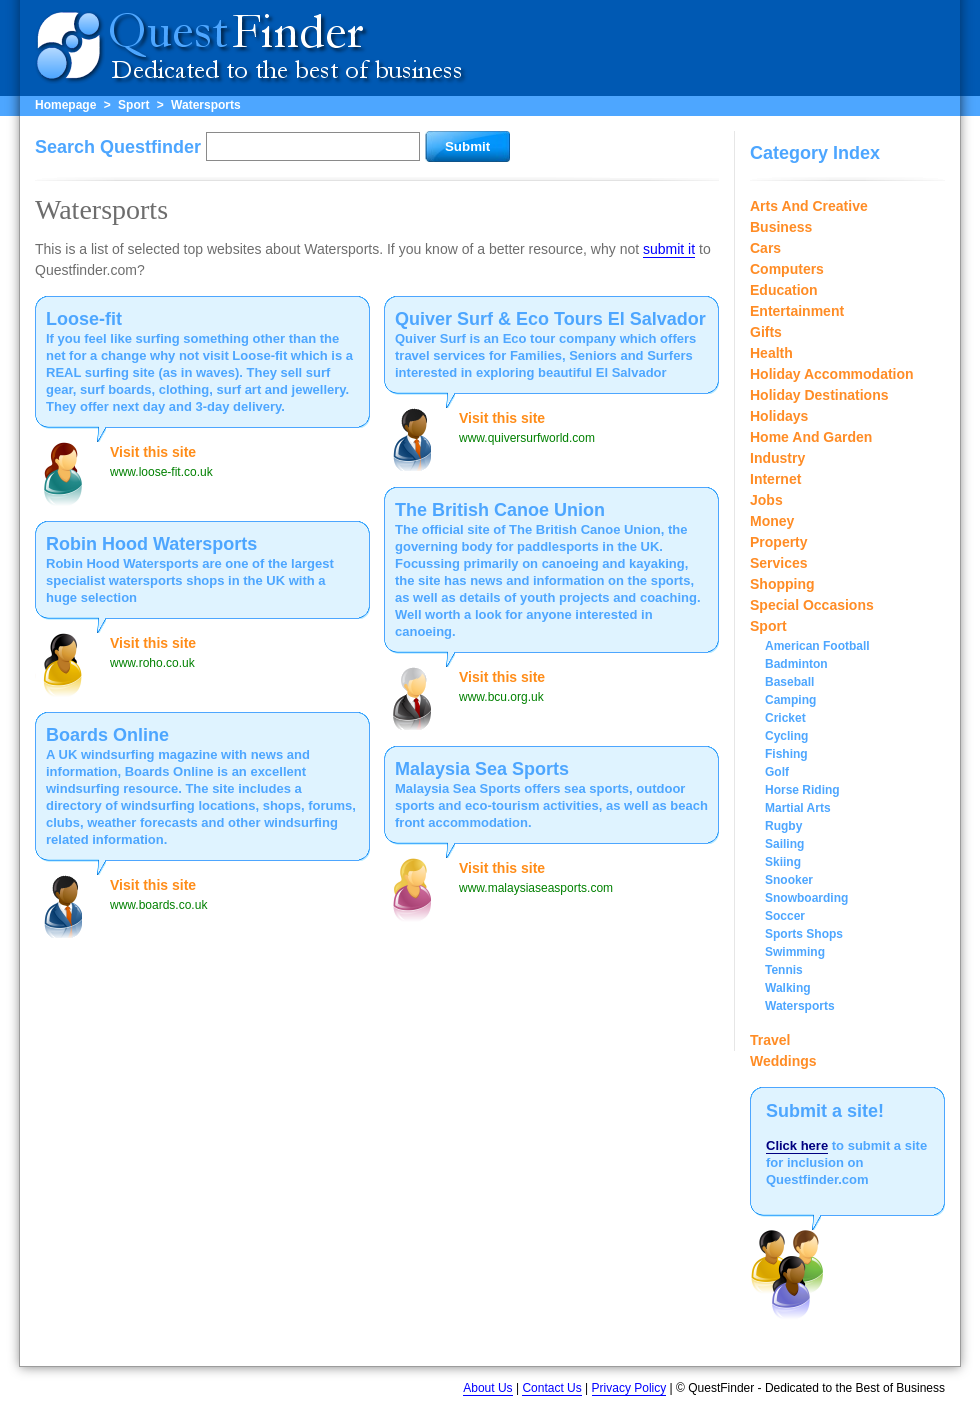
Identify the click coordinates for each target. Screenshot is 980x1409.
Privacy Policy (629, 1388)
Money (772, 521)
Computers (787, 269)
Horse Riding (802, 790)
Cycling (786, 736)
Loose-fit (84, 319)
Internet (775, 479)
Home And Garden (811, 437)
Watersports (206, 105)
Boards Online (107, 735)
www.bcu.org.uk (501, 697)
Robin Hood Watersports (151, 544)
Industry (777, 458)
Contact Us (551, 1388)
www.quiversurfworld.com (527, 438)
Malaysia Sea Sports (482, 769)
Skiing (783, 862)
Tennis (784, 970)
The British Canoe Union (500, 510)
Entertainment (797, 311)
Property (779, 542)
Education (784, 290)
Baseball (789, 682)
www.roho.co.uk (152, 663)
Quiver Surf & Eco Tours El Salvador (550, 319)
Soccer (785, 916)
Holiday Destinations (819, 395)
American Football (817, 646)
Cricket (785, 718)
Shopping (782, 584)
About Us (487, 1388)
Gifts (766, 332)
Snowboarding (806, 898)
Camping (790, 700)
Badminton (796, 664)
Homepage (65, 105)
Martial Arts (798, 808)
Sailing (784, 844)
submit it (669, 249)
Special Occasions (812, 605)
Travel (770, 1040)
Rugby (783, 826)
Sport (133, 105)
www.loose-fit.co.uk (161, 472)
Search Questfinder (118, 147)
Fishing (786, 754)
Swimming (795, 952)
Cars (765, 248)
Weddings (783, 1061)
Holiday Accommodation (832, 374)
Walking (788, 988)
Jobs (766, 500)
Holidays (779, 416)
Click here (797, 1145)
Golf (777, 772)
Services (779, 563)
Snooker (789, 880)
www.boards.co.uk (158, 905)
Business (781, 227)
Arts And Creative (809, 206)
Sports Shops (804, 934)
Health (771, 353)
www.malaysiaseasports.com (536, 888)
